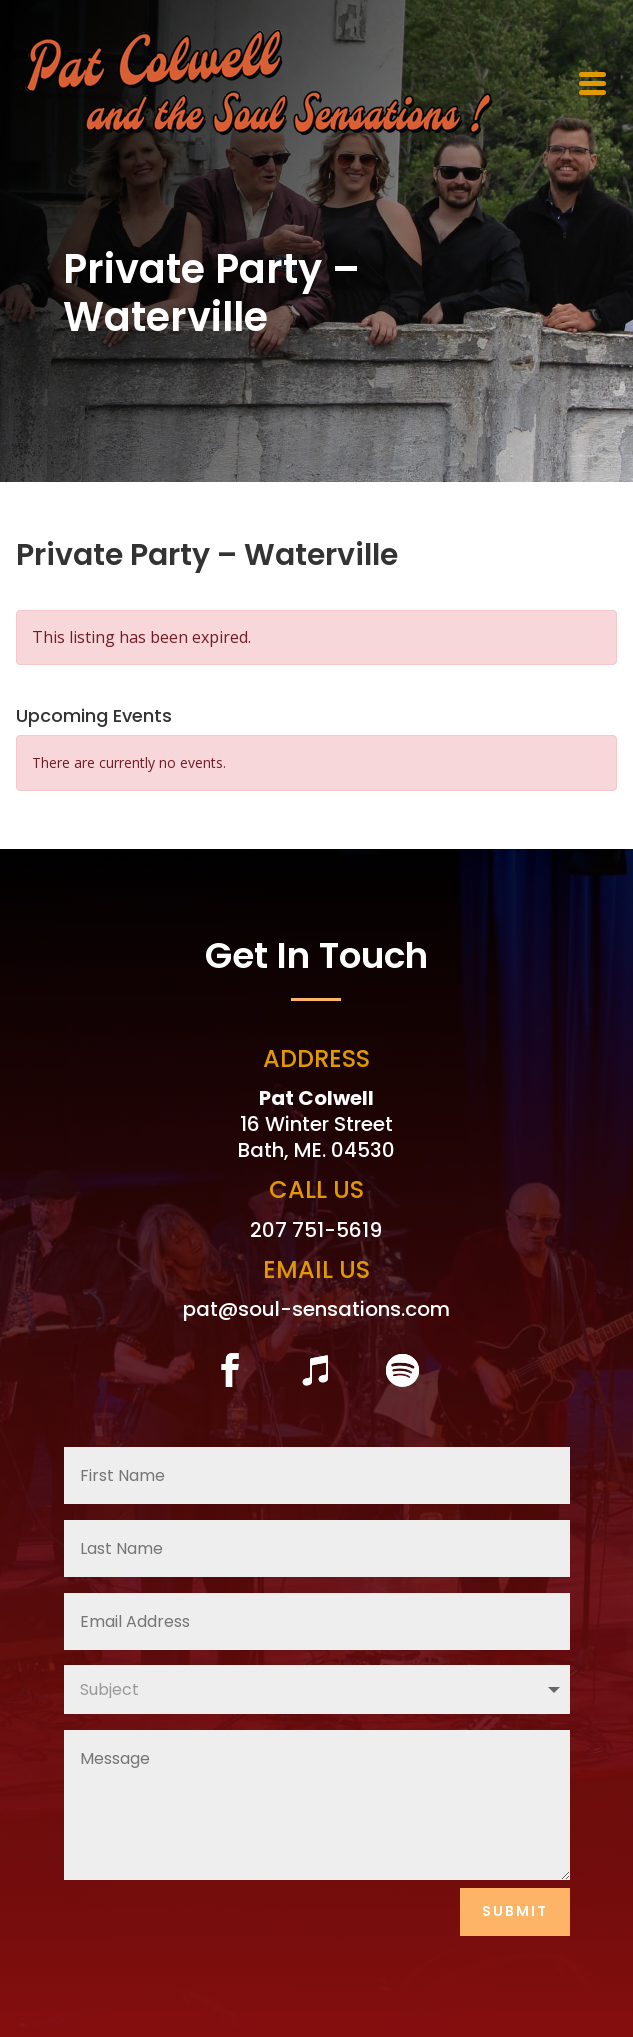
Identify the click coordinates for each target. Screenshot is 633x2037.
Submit (515, 1911)
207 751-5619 (316, 1230)
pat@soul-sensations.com (316, 1309)
